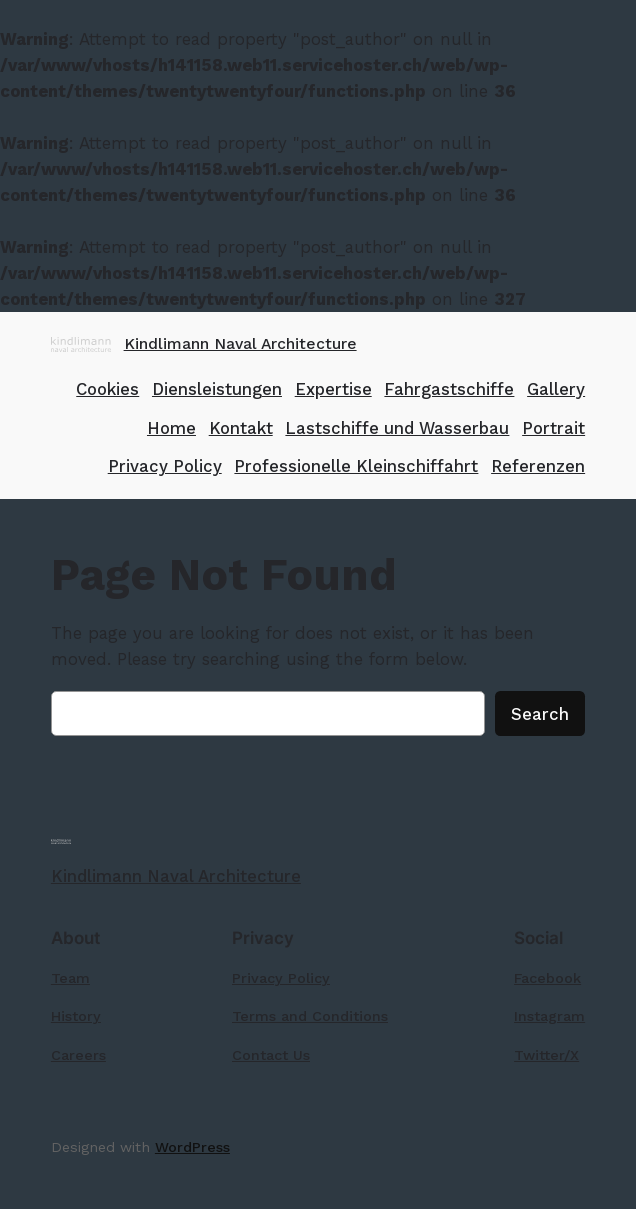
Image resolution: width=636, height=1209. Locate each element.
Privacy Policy (165, 466)
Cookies (107, 389)
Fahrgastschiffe (449, 389)
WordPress (192, 1147)
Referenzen (538, 466)
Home (171, 428)
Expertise (333, 389)
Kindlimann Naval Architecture (240, 343)
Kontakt (241, 428)
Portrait (553, 428)
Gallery (556, 389)
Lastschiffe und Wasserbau (397, 428)
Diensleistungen (217, 389)
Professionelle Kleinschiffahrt (356, 466)
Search (540, 714)
